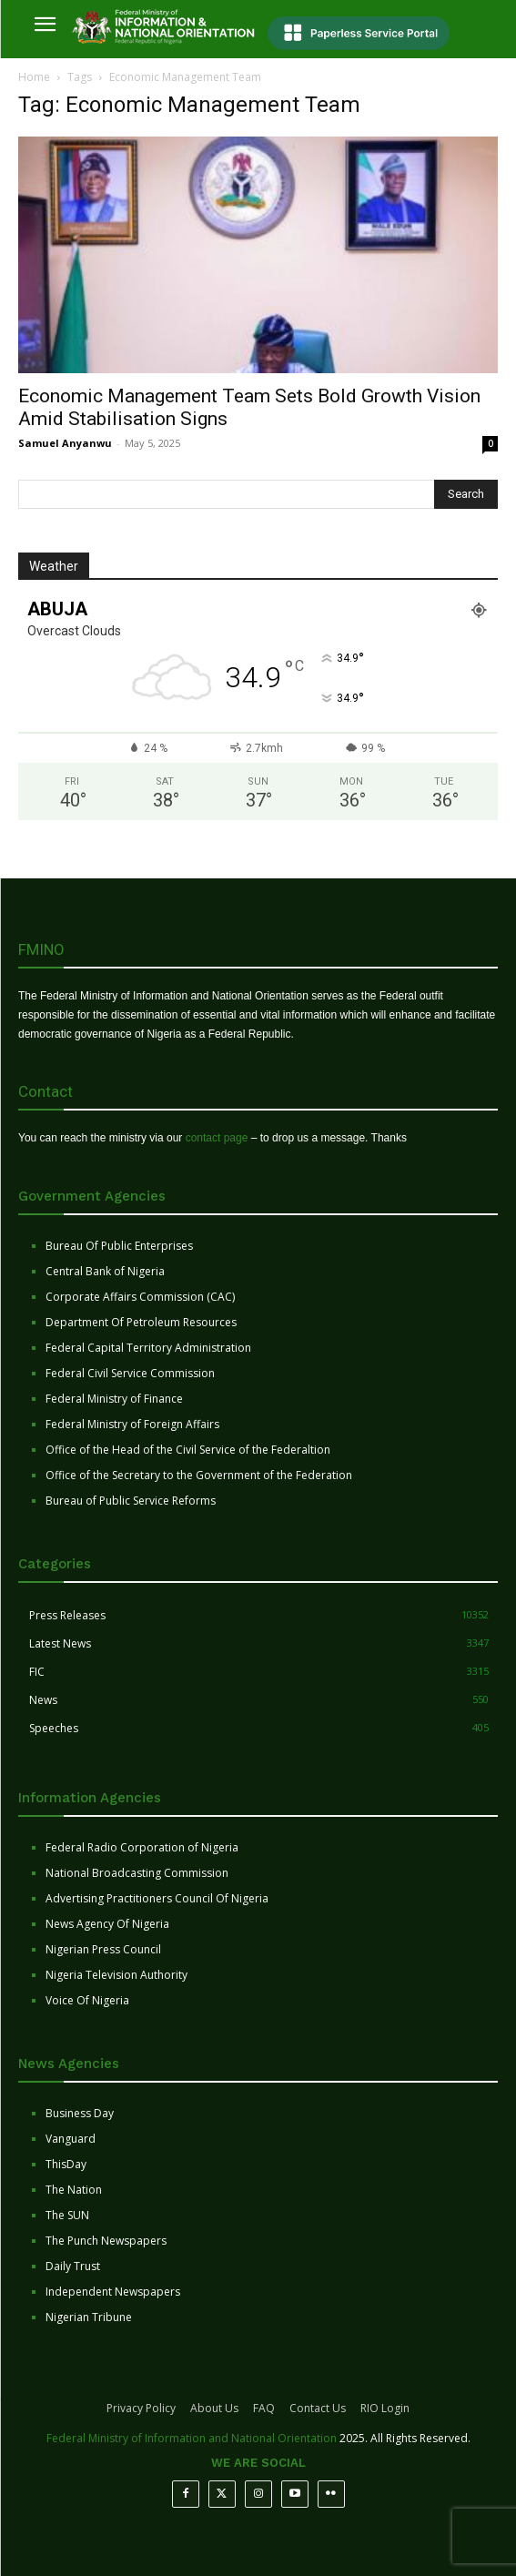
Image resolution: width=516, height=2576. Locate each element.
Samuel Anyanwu (65, 443)
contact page (217, 1137)
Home (34, 77)
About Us (214, 2408)
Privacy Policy (141, 2408)
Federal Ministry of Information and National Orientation (191, 2438)
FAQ (264, 2408)
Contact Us (317, 2408)
